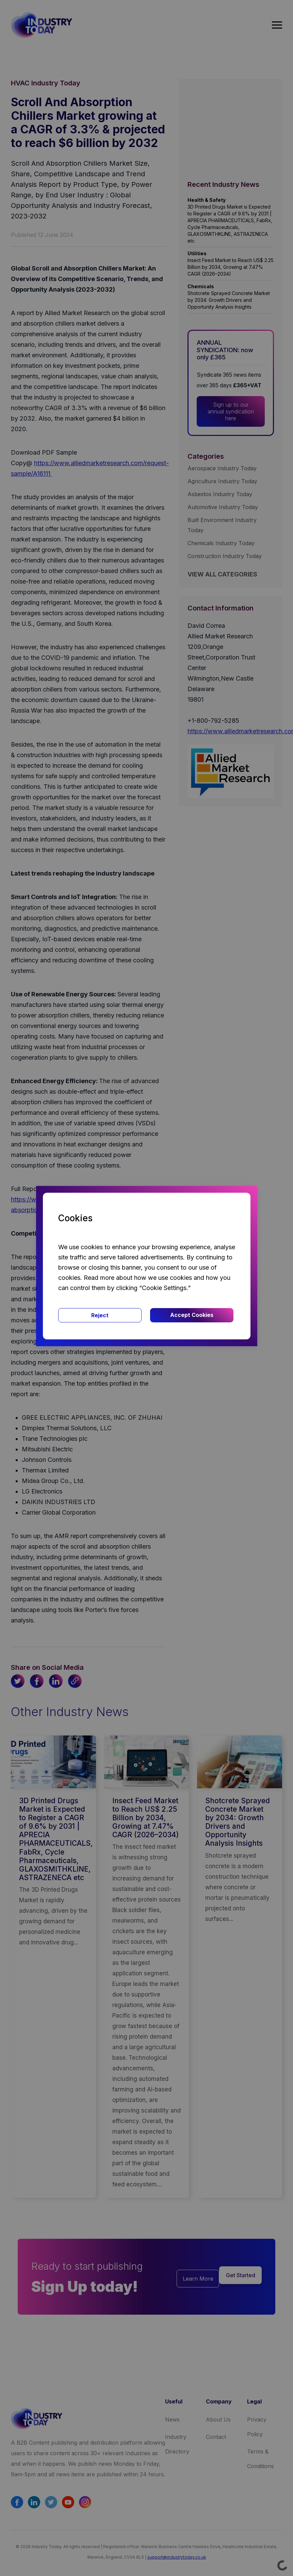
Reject (100, 1315)
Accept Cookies (191, 1314)
